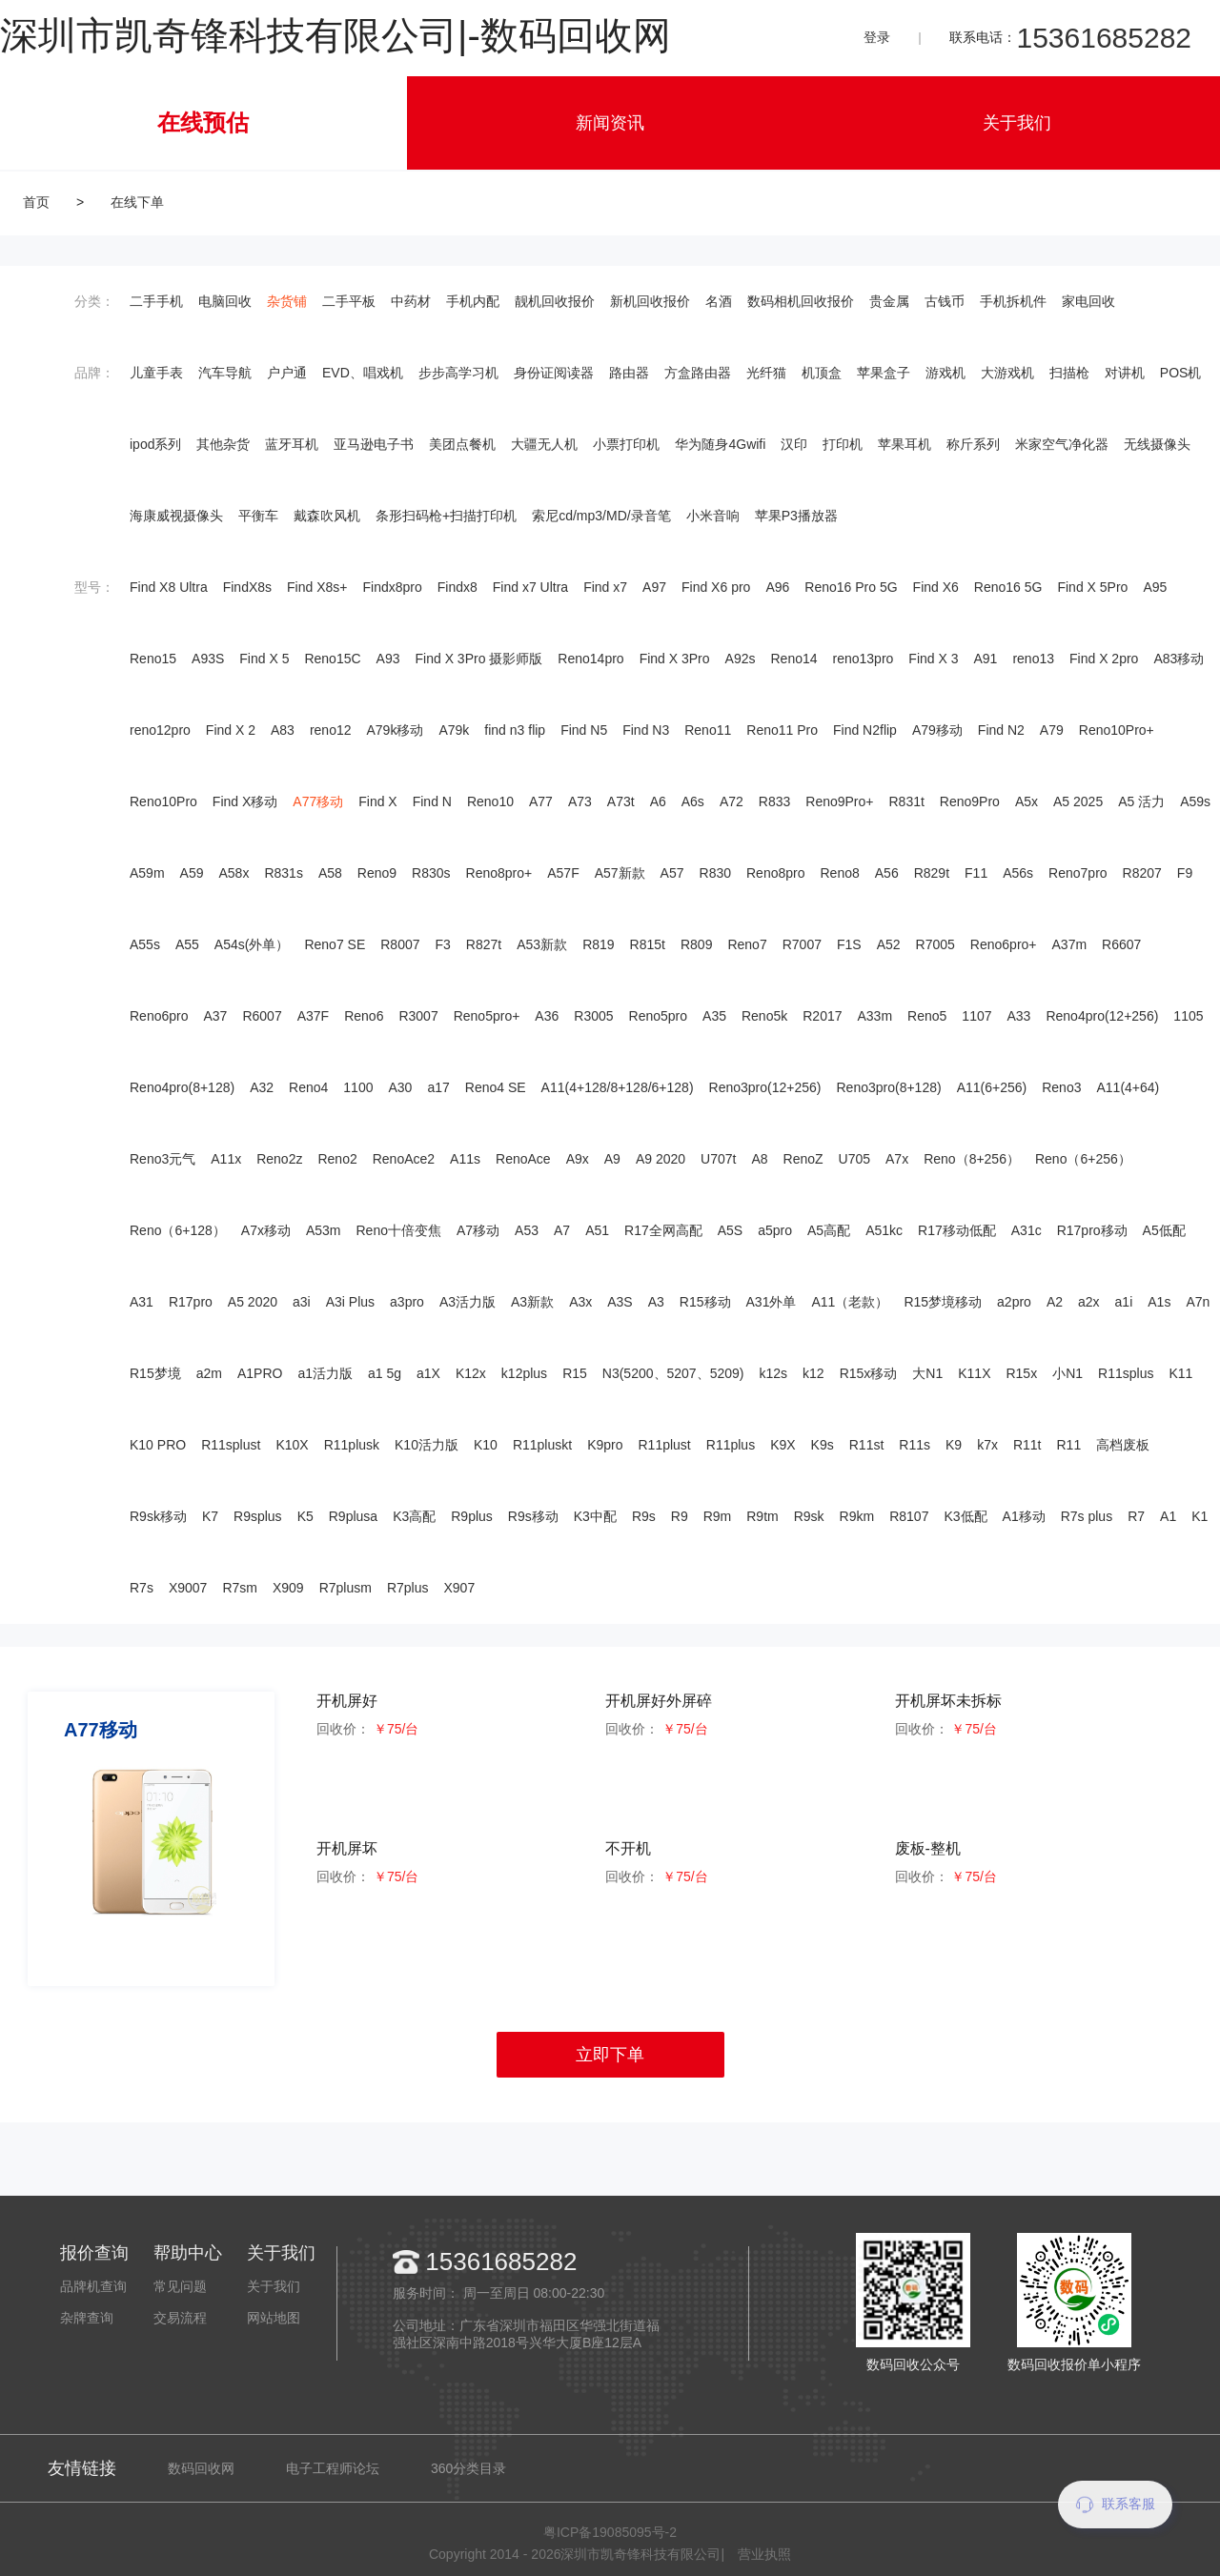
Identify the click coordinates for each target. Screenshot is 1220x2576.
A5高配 (828, 1230)
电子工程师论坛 (332, 2468)
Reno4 (308, 1087)
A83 (283, 730)
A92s (740, 658)
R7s (141, 1587)
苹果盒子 (883, 372)
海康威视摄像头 (176, 515)
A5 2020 (252, 1301)
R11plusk (351, 1444)
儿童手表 (156, 372)
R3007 (417, 1016)
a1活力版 (325, 1373)
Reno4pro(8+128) (182, 1087)
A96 (777, 587)
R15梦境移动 (943, 1301)
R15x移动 (869, 1373)
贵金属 (889, 301)
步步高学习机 (458, 372)
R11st (866, 1444)
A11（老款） (849, 1301)
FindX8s (247, 587)
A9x (577, 1158)
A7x (896, 1158)
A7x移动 (266, 1230)
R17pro (191, 1301)
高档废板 (1122, 1444)
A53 (527, 1230)
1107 (976, 1016)
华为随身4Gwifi (720, 444)
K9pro (604, 1444)
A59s (1195, 801)
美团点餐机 (462, 444)
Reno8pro (775, 873)
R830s (431, 873)
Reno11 (707, 730)
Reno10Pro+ (1116, 730)
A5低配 (1164, 1230)
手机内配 (472, 301)
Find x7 (605, 587)
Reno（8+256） (972, 1158)
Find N (432, 801)
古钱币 (945, 301)
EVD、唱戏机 (362, 372)
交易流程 (180, 2317)
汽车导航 (225, 372)
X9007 (188, 1587)
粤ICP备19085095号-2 (610, 2532)
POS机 (1181, 372)
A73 (580, 801)
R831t (906, 801)
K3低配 (965, 1516)
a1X (428, 1373)
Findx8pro (392, 587)
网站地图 (273, 2317)
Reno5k (764, 1016)
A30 (400, 1087)
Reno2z (279, 1158)
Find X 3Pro (675, 658)
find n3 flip (514, 730)
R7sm (239, 1587)
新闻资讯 (610, 122)
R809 (696, 944)
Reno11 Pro (782, 730)
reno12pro (160, 730)
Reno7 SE (334, 944)
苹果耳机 (904, 444)
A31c (1026, 1230)
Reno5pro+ (487, 1016)
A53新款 (542, 944)
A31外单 (771, 1301)
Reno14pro (590, 658)
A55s (145, 944)
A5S (730, 1230)
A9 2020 (660, 1158)
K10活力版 (426, 1444)
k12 (813, 1373)
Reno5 (926, 1016)
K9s (822, 1444)
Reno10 (490, 801)
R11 (1069, 1444)
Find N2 (1001, 730)
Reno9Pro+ (839, 801)
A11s (465, 1158)
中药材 (411, 301)
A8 (759, 1158)
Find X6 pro (715, 587)
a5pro (775, 1230)
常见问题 (180, 2286)
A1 (1168, 1516)
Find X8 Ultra (169, 587)
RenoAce (523, 1158)
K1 (1199, 1516)
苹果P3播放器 (796, 515)
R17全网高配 (663, 1230)
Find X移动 (245, 801)
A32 (262, 1087)
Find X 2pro (1103, 658)
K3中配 (595, 1516)
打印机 (843, 444)
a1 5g (384, 1373)
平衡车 (258, 515)
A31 (141, 1301)
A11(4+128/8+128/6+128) (617, 1087)
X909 (288, 1587)
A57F (563, 873)
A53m (323, 1230)
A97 (654, 587)
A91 (986, 658)
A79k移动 (394, 730)
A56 (887, 873)
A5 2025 (1078, 801)
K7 (210, 1516)
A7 (562, 1230)
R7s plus (1086, 1516)
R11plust (665, 1444)
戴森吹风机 (327, 515)
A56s (1018, 873)
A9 (612, 1158)
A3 (656, 1301)
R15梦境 (155, 1373)
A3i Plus (350, 1301)
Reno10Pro (163, 801)
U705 (854, 1158)
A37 (216, 1016)
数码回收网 (201, 2468)
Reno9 (376, 873)
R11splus (1125, 1373)
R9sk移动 (158, 1516)
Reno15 (153, 658)
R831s (283, 873)
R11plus (730, 1444)
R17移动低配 (957, 1230)
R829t (931, 873)
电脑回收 (225, 301)
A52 (889, 944)
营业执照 (764, 2554)
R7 (1136, 1516)
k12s (773, 1373)
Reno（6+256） (1083, 1158)
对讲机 (1125, 372)
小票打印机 (626, 444)
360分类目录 (468, 2468)
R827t (483, 944)
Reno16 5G (1008, 587)
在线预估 (203, 122)
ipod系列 (155, 444)
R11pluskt (542, 1444)
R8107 (908, 1516)
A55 (187, 944)
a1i (1124, 1301)
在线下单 (137, 202)
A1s (1159, 1301)
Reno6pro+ (1003, 944)
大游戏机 (1007, 372)
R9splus (258, 1516)
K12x (471, 1373)
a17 (438, 1087)
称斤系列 (973, 444)
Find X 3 (933, 658)
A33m (875, 1016)
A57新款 (620, 873)
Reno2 (336, 1158)
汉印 (794, 444)
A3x (580, 1301)
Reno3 (1061, 1087)
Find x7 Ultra (530, 587)
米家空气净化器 (1061, 444)
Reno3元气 (162, 1158)
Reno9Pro (970, 801)
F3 (443, 944)
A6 (658, 801)
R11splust (230, 1444)
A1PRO (259, 1373)
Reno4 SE (495, 1087)
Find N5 (583, 730)
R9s (644, 1516)
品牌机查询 (93, 2286)
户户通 (287, 372)
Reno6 (363, 1016)
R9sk (809, 1516)
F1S (849, 944)
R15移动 (705, 1301)
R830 (715, 873)
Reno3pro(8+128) (889, 1087)
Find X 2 (230, 730)
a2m (209, 1373)
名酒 (718, 301)
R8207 (1142, 873)
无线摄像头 (1157, 444)
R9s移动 (533, 1516)
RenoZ (803, 1158)
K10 (486, 1444)
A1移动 (1024, 1516)
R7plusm (345, 1587)
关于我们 (1017, 122)
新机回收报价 (650, 301)
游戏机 (945, 372)
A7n (1198, 1301)
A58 (330, 873)
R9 (679, 1516)
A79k (453, 730)
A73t (621, 801)
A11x (226, 1158)
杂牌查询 (86, 2317)
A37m (1070, 944)
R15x (1021, 1373)
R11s (914, 1444)
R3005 (593, 1016)
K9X (782, 1444)
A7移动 (478, 1230)
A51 (597, 1230)
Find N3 (645, 730)
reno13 (1033, 658)
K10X (291, 1444)
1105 (1188, 1016)
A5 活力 (1141, 801)
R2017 (822, 1016)
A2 (1055, 1301)
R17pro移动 (1092, 1230)
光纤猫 (766, 372)
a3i (302, 1301)
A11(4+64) (1127, 1087)
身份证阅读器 (554, 372)
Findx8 (457, 587)
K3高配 (414, 1516)
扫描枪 (1069, 372)
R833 (774, 801)
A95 (1155, 587)
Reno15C (332, 658)
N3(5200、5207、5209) (673, 1373)
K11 (1180, 1373)
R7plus (408, 1587)
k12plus (524, 1373)
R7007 (802, 944)
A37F (313, 1016)
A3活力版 (467, 1301)
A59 (192, 873)
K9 (954, 1444)
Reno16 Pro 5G (850, 587)
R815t (647, 944)
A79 (1052, 730)
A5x (1026, 801)
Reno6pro (159, 1016)
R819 (598, 944)
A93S (208, 658)
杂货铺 (287, 301)
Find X (377, 801)
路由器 (629, 372)
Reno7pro (1078, 873)
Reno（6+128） (178, 1230)
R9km (857, 1516)
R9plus (472, 1516)
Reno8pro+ (499, 873)
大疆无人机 (544, 444)
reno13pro (863, 658)
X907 (460, 1587)
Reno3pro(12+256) (765, 1087)
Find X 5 (264, 658)
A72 (731, 801)
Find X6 (936, 587)
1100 (358, 1087)
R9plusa (353, 1516)
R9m (717, 1516)
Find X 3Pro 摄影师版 (479, 658)
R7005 (935, 944)
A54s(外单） (252, 944)
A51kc (884, 1230)
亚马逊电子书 (374, 444)
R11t (1027, 1444)
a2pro (1014, 1301)
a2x (1089, 1301)
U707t (718, 1158)
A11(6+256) (992, 1087)
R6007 (261, 1016)
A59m (147, 873)
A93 (388, 658)
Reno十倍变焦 (398, 1230)
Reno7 (746, 944)
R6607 (1121, 944)
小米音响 (713, 515)
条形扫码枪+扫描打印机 (446, 515)
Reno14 (793, 658)
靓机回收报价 (555, 301)
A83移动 (1178, 658)
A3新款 (532, 1301)
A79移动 (937, 730)
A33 (1019, 1016)
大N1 (927, 1373)
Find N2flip (865, 730)
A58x (234, 873)
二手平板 (349, 301)
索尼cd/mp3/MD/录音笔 (601, 515)
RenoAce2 (404, 1158)
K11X (974, 1373)
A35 (714, 1016)
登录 (877, 37)
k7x (987, 1444)
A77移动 (318, 801)
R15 (574, 1373)
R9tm (762, 1516)
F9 (1184, 873)
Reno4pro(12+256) (1102, 1016)
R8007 (399, 944)
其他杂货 (223, 444)
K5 (305, 1516)
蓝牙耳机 (291, 444)
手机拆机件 (1013, 301)
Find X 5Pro (1092, 587)
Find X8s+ (317, 587)
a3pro (407, 1301)
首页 (36, 202)
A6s (692, 801)
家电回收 (1088, 301)
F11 (976, 873)
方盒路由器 (697, 372)
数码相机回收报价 (800, 301)
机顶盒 (822, 372)
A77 (541, 801)
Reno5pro (658, 1016)
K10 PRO (158, 1444)
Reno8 (840, 873)
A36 (547, 1016)
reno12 (331, 730)
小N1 (1067, 1373)
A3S (619, 1301)
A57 (672, 873)
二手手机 (156, 301)
